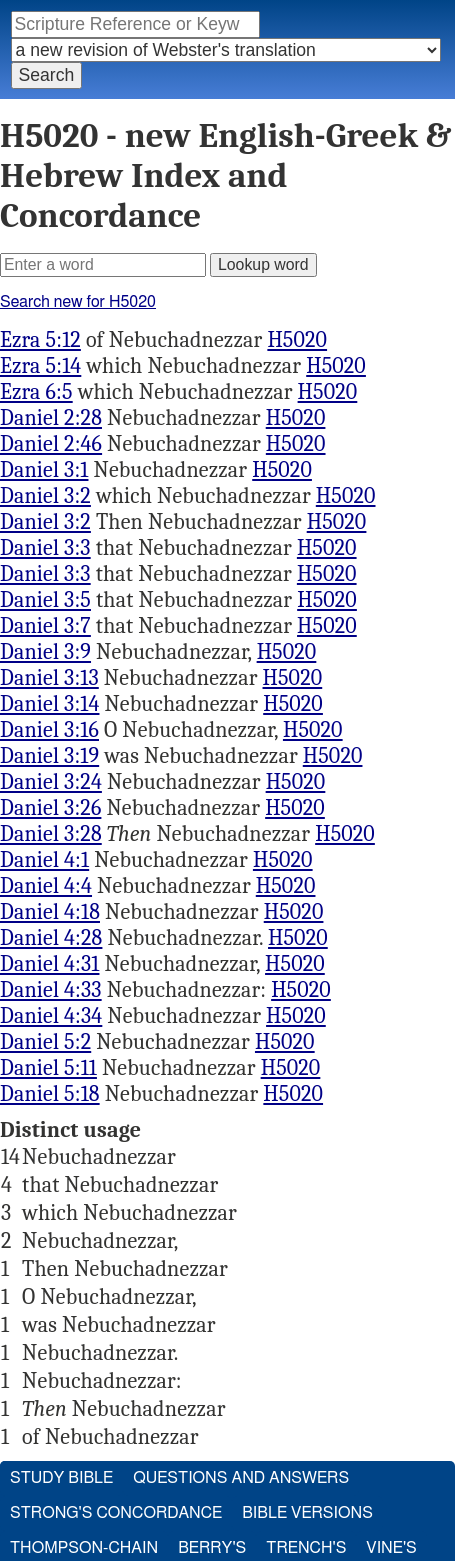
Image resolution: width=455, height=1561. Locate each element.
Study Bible (61, 1478)
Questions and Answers (241, 1478)
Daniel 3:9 (45, 652)
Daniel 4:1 (44, 860)
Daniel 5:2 (45, 1042)
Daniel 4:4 (46, 886)
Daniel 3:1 (44, 470)
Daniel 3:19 (49, 756)
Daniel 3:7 (45, 626)
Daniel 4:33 (51, 990)
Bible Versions (307, 1513)
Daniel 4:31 (49, 964)
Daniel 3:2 (45, 496)
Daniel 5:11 (48, 1068)
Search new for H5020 (78, 302)
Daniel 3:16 (49, 730)
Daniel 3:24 (51, 782)
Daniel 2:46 (51, 444)
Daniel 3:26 (50, 808)
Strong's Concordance (116, 1513)
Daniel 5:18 (50, 1094)
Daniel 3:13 (49, 678)
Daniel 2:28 (51, 418)
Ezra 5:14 (40, 366)
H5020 (297, 340)
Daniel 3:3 (45, 548)
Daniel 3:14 (49, 704)
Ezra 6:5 (36, 392)
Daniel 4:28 (51, 938)
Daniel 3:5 (45, 600)
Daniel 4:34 (51, 1016)
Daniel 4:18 (50, 912)
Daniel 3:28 (51, 834)
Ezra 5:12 (40, 340)
